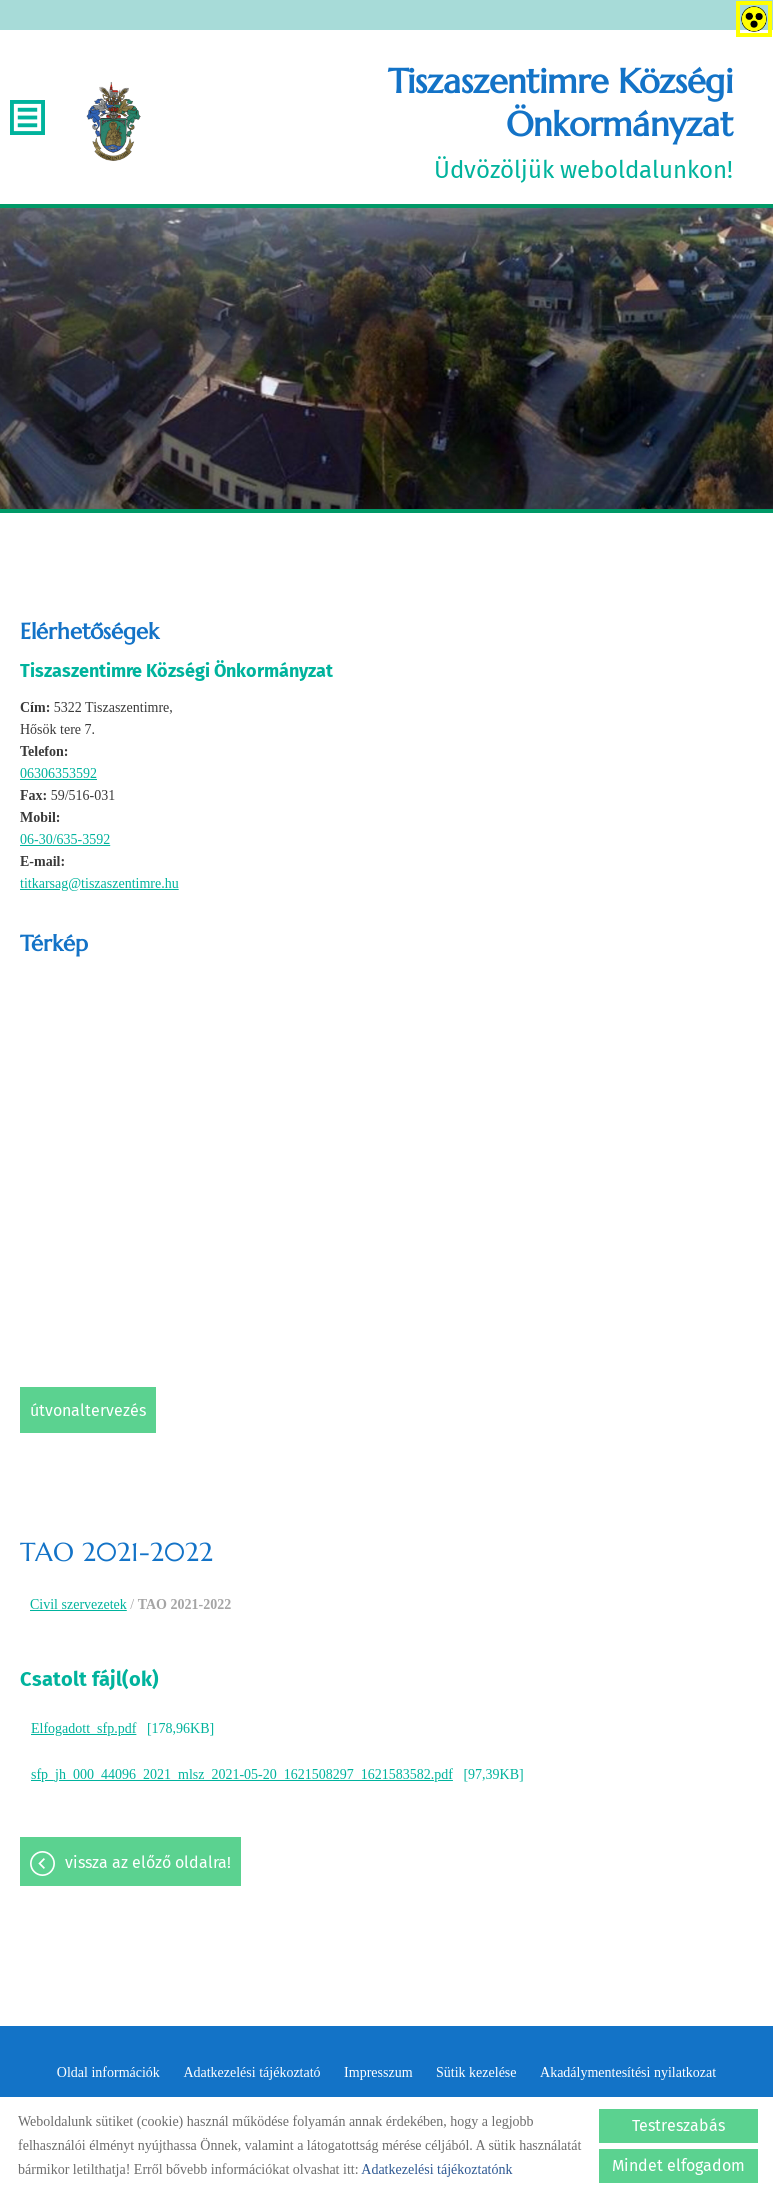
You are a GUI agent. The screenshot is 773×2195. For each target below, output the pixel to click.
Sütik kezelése (476, 2072)
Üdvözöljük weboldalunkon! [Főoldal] (447, 122)
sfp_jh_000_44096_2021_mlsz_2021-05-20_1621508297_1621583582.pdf (242, 1774)
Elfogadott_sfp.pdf (83, 1728)
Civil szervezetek (78, 1604)
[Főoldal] (113, 122)
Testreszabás (678, 2125)
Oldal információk (108, 2072)
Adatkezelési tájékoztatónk (436, 2169)
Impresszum (378, 2072)
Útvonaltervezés (88, 1410)
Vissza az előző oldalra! (148, 1862)
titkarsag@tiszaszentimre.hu (99, 883)
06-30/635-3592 (65, 839)
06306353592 (58, 773)
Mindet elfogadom (678, 2165)
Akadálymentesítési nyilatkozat (628, 2072)
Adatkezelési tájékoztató (251, 2072)
